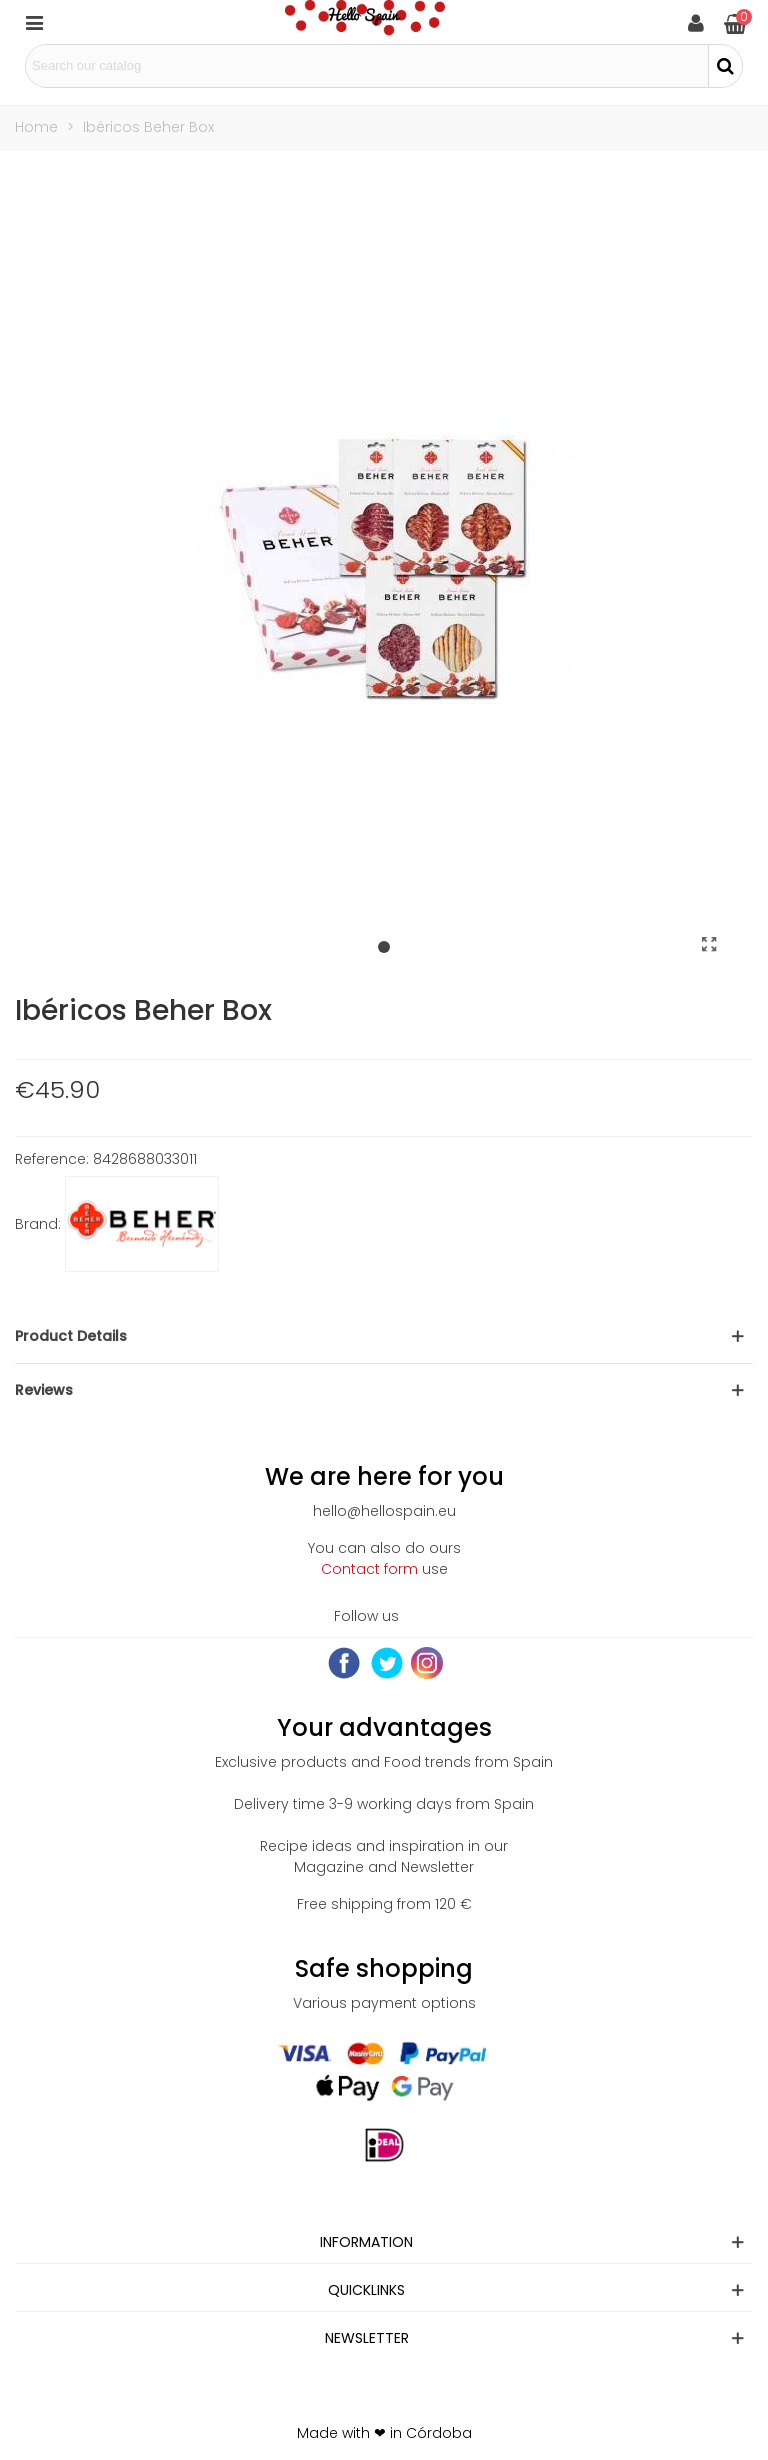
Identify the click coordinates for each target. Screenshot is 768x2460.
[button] (384, 948)
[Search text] (367, 66)
